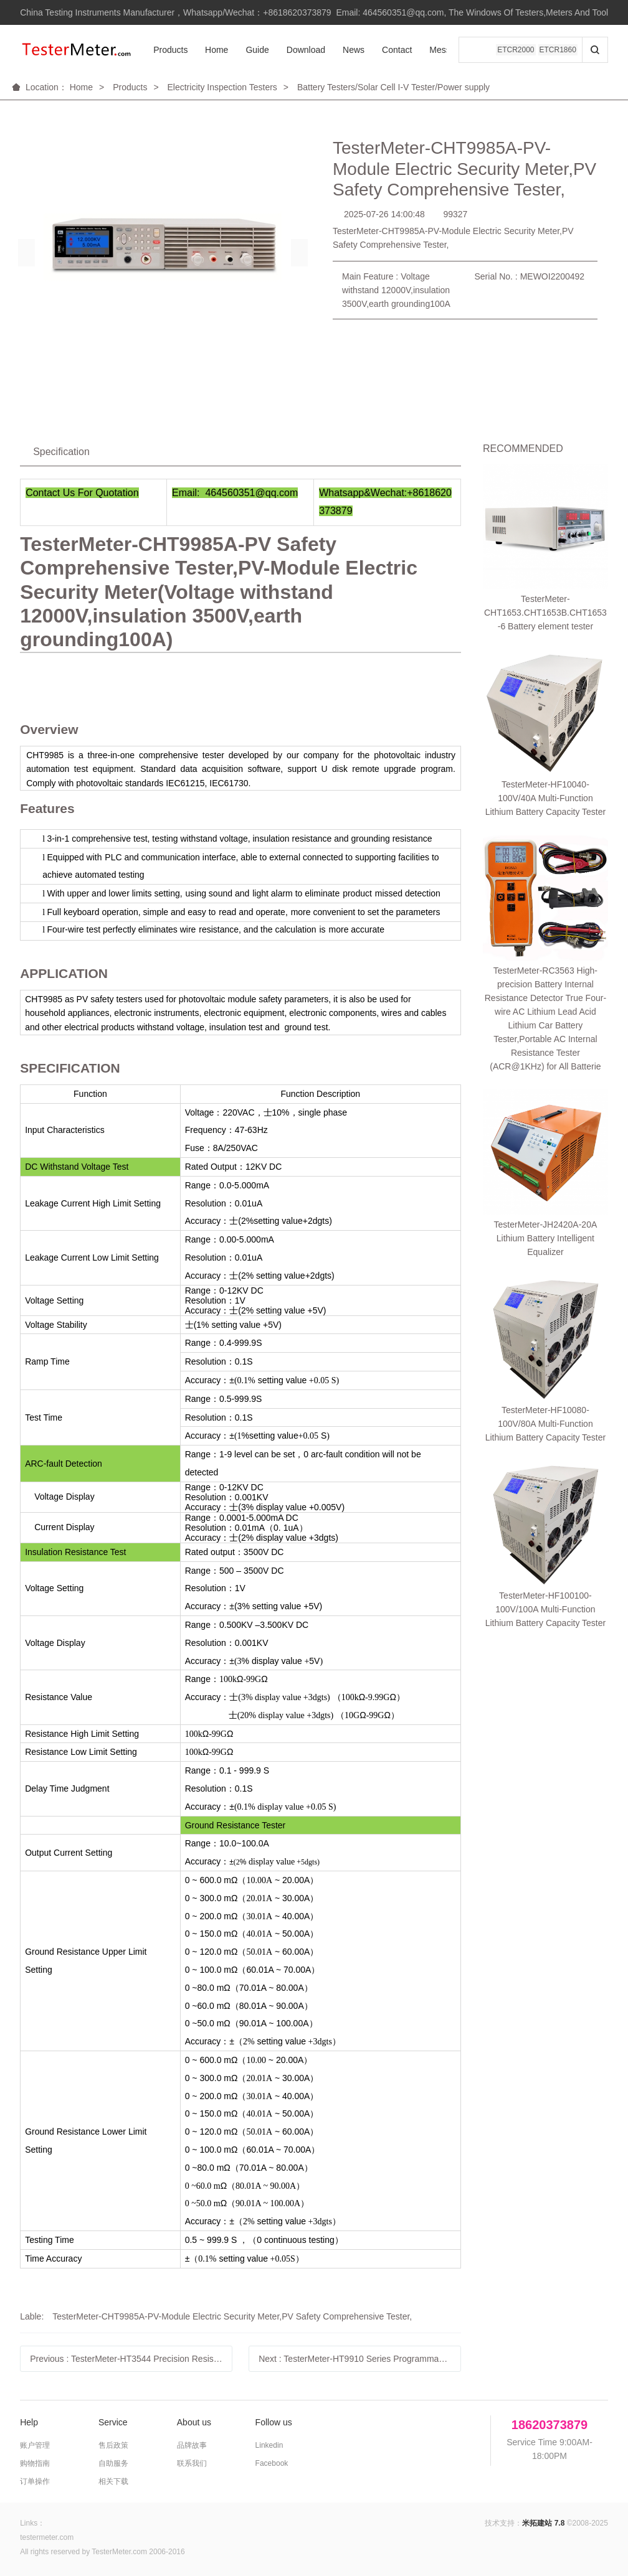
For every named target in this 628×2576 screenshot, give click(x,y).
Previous (131, 2359)
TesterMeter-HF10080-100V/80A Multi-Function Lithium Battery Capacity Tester (545, 866)
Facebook (271, 2463)
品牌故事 (192, 2445)
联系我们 (192, 2463)
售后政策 (113, 2445)
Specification (61, 451)
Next (360, 2359)
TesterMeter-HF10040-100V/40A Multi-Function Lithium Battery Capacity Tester (545, 575)
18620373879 (549, 2425)
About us (194, 2422)
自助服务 (113, 2463)
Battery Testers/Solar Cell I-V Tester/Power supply (393, 87)
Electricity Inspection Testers (222, 87)
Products (170, 50)
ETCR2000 (515, 49)
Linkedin (269, 2445)
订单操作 (35, 2481)
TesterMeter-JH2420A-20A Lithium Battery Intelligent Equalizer (545, 792)
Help (29, 2422)
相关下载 (113, 2481)
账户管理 (35, 2445)
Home (216, 50)
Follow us (273, 2422)
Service (113, 2422)
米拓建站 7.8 (543, 2523)
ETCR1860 (558, 49)
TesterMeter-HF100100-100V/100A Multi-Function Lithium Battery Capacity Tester (545, 940)
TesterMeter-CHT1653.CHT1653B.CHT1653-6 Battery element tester (545, 501)
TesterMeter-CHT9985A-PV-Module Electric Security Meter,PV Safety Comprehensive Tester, (232, 2316)
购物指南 (35, 2463)
